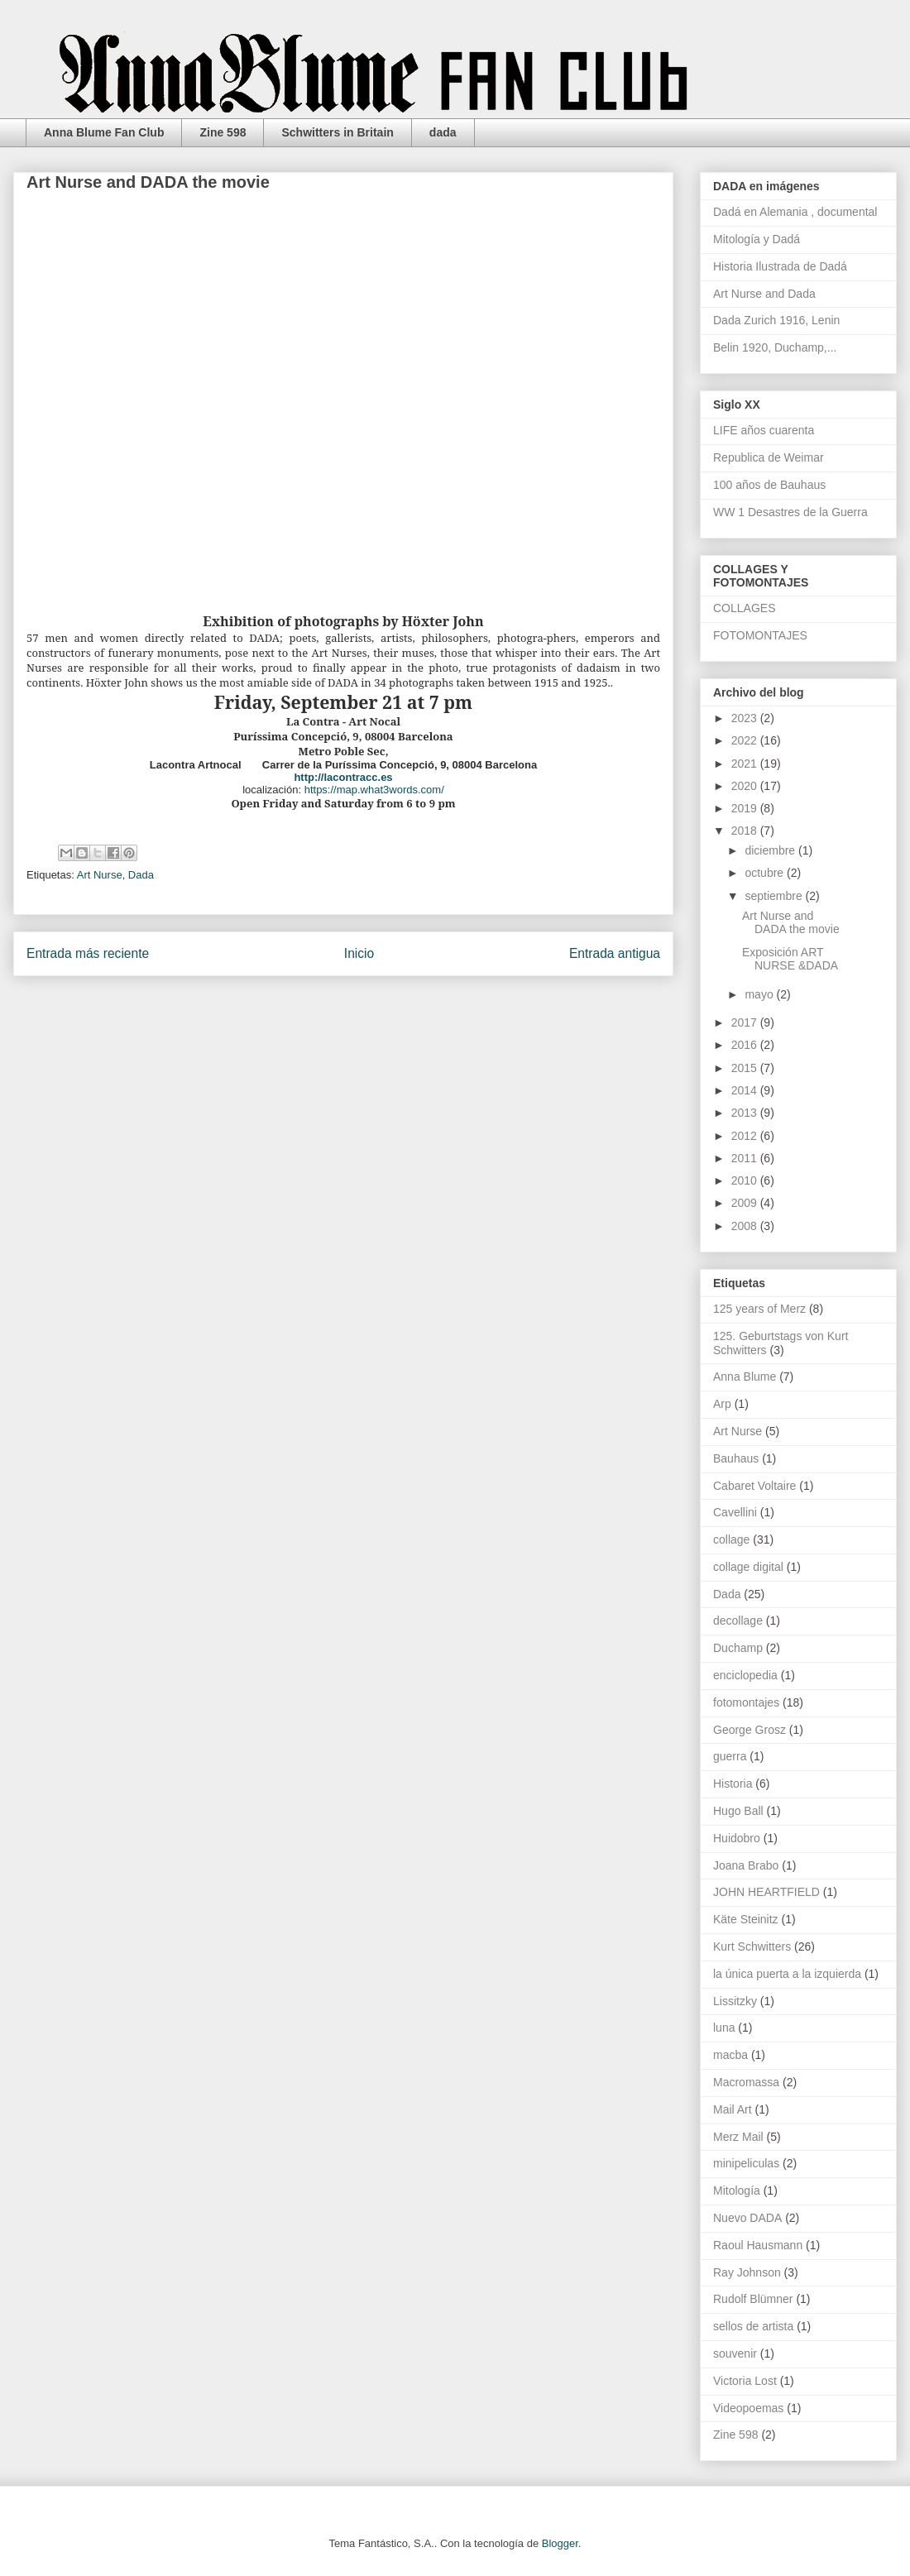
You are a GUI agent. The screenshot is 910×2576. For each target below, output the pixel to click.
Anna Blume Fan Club (104, 132)
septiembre (775, 896)
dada (443, 132)
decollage (738, 1620)
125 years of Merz (759, 1308)
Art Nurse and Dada (764, 293)
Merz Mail (738, 2136)
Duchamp (738, 1647)
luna (724, 2027)
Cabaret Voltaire (754, 1485)
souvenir (735, 2353)
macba (730, 2054)
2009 (745, 1202)
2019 (745, 808)
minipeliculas (746, 2163)
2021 (745, 763)
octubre (766, 872)
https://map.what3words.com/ (374, 789)
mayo (760, 994)
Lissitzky (735, 2001)
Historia (732, 1783)
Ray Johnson (747, 2272)
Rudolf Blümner (753, 2298)
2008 (745, 1226)
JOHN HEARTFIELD (766, 1891)
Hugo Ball (738, 1810)
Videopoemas (748, 2408)
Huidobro (736, 1838)
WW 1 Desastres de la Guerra (790, 512)
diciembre (771, 850)
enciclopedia (745, 1675)
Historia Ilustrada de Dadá (780, 266)
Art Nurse (99, 875)
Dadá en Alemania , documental (795, 211)
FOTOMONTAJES (760, 635)
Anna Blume (744, 1376)
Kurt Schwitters (752, 1946)
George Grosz (749, 1729)
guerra (729, 1756)
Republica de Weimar (768, 457)
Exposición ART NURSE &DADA (790, 959)
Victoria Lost (745, 2380)
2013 (745, 1112)
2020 (745, 785)
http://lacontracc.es (343, 777)
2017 (745, 1022)
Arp (722, 1403)
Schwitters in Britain (337, 132)
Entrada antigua (614, 953)
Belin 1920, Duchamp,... (774, 347)
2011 (745, 1158)
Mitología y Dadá (756, 239)
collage (731, 1539)
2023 (745, 718)
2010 (745, 1180)
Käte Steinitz (745, 1919)
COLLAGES (744, 608)
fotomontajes (746, 1702)
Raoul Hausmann (757, 2245)
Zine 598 (222, 132)
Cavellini (735, 1512)
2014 (745, 1090)
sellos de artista (753, 2326)
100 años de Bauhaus (769, 484)
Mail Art (732, 2109)
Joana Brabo (745, 1865)
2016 (745, 1044)
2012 (745, 1135)
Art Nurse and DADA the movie (791, 922)
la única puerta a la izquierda (787, 1973)
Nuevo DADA (747, 2217)
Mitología (736, 2190)
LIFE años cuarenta (763, 430)
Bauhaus (736, 1458)
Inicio (359, 953)
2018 (745, 830)
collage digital (748, 1566)
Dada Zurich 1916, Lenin (776, 320)
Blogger (560, 2543)
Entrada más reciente (87, 953)
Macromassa (746, 2082)
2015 (745, 1068)
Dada (141, 875)
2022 (745, 740)
